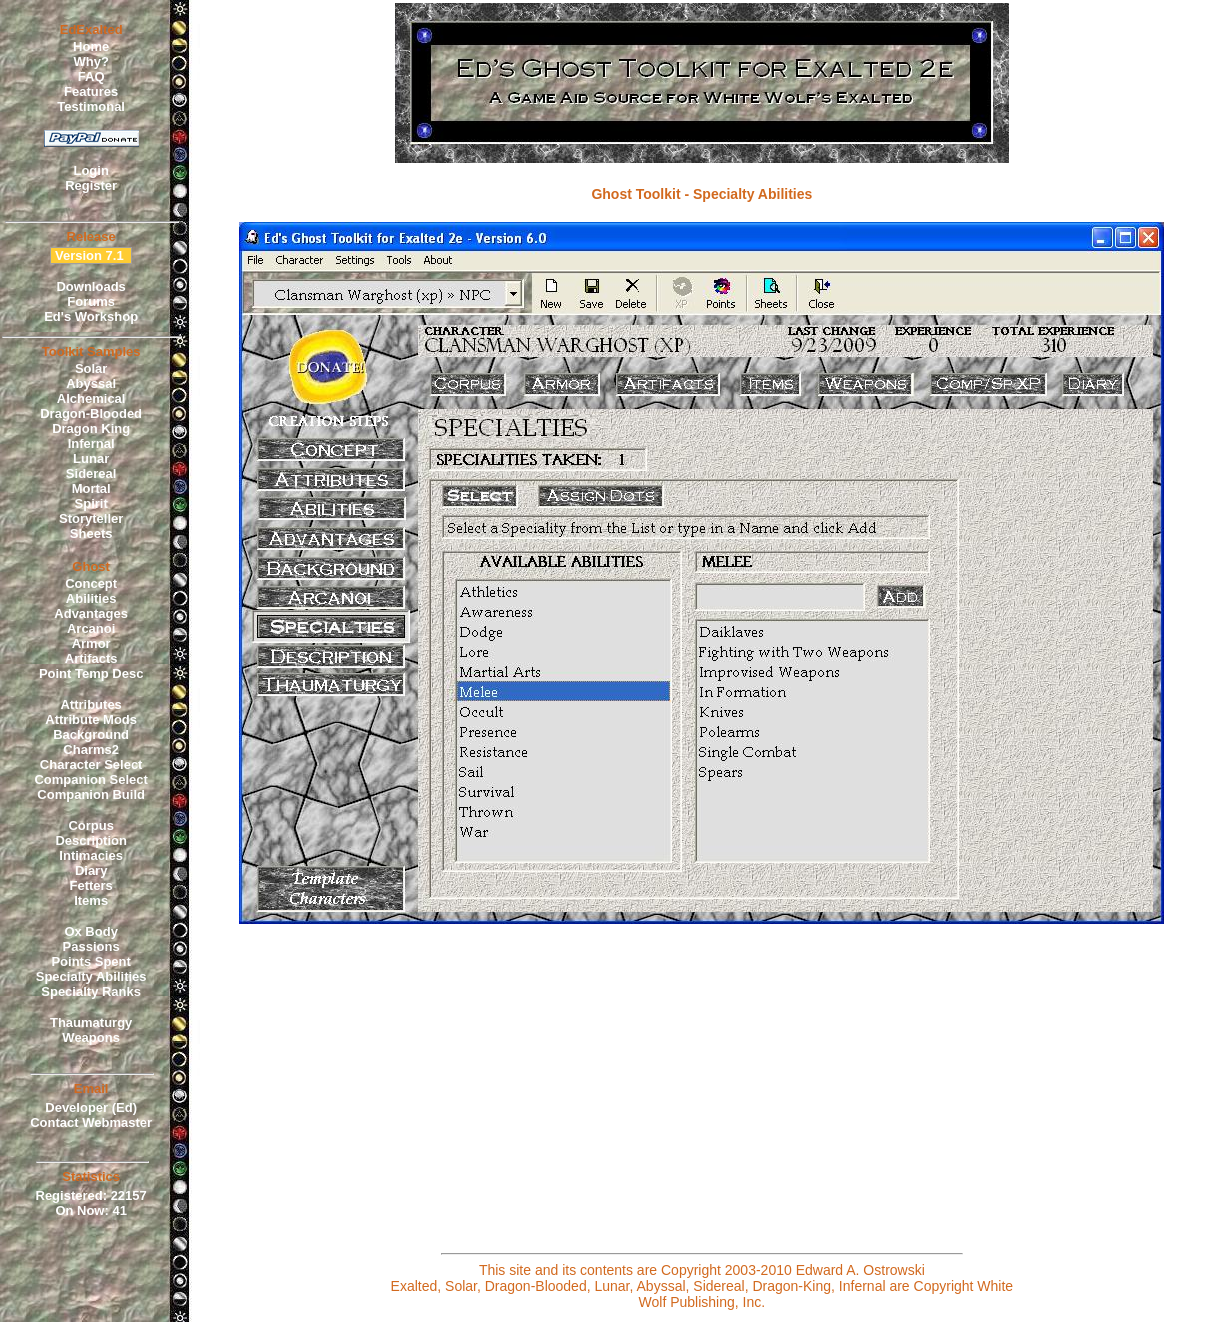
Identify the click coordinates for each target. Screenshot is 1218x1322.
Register (91, 185)
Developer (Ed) (91, 1107)
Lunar (91, 458)
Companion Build (91, 794)
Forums (91, 301)
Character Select (91, 764)
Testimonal (91, 106)
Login (90, 170)
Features (91, 91)
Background (91, 734)
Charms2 (91, 749)
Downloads (90, 286)
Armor (91, 643)
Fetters (90, 885)
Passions (91, 946)
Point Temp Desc (91, 673)
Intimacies (91, 855)
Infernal (91, 443)
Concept (91, 583)
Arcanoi (91, 628)
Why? (90, 61)
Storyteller (91, 518)
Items (91, 900)
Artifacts (91, 658)
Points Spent (90, 961)
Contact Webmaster (91, 1122)
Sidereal (91, 473)
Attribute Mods (91, 719)
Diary (91, 870)
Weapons (91, 1037)
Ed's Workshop (91, 316)
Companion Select (90, 779)
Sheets (91, 533)
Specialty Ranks (91, 991)
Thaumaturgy (91, 1022)
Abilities (91, 598)
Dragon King (91, 428)
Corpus (91, 825)
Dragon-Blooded (91, 413)
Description (91, 840)
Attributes (90, 704)
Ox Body (90, 931)
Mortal (91, 488)
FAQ (91, 76)
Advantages (91, 613)
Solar (91, 368)
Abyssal (91, 383)
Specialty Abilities (91, 976)
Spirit (91, 503)
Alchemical (91, 398)
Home (91, 46)
